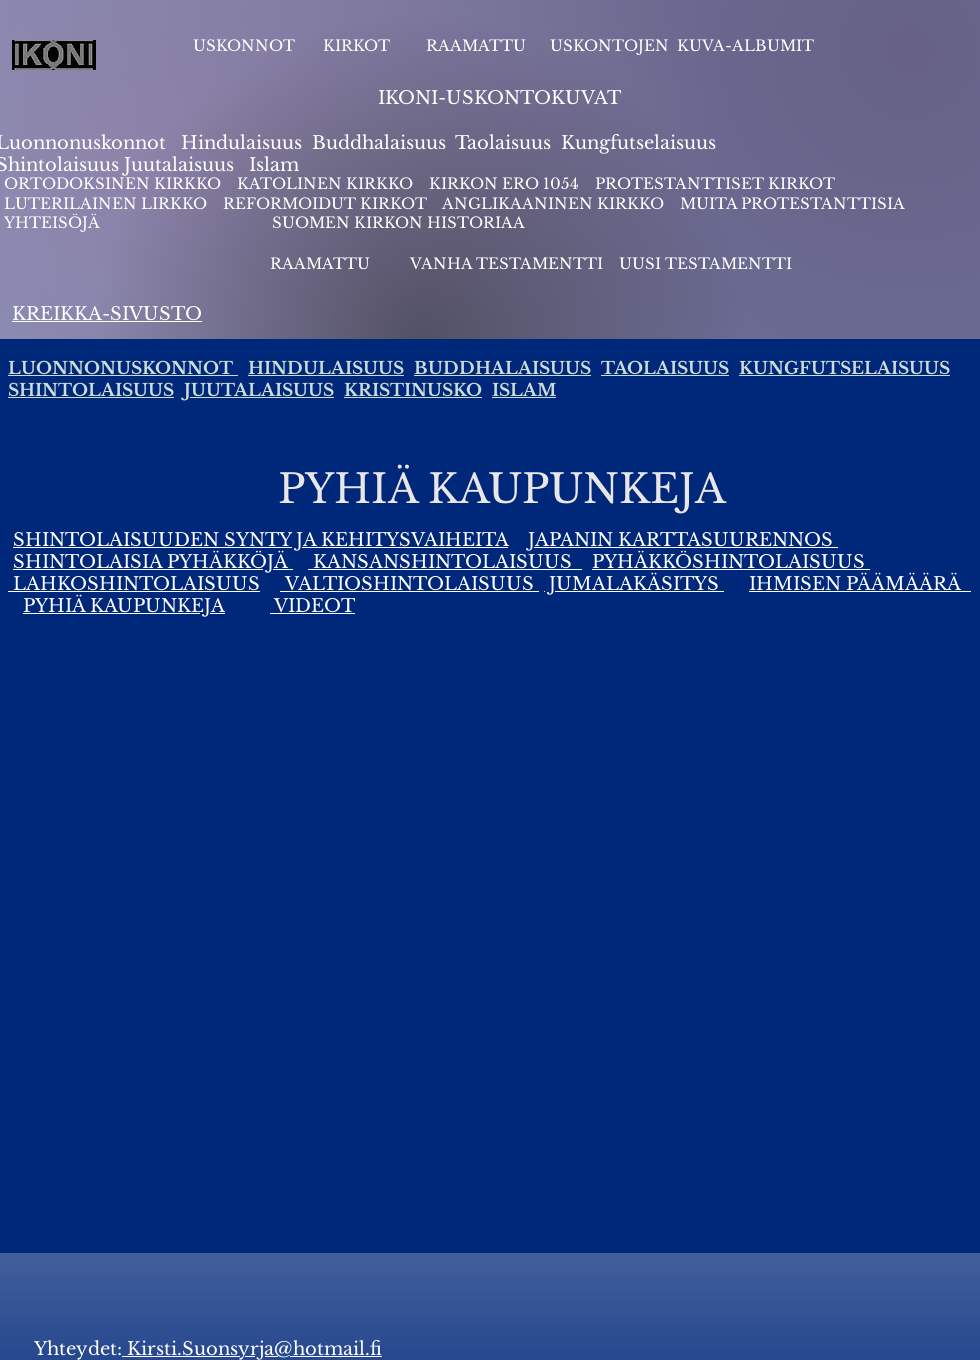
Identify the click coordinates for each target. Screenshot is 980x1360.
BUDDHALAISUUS (502, 368)
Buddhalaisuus (379, 143)
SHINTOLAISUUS (91, 390)
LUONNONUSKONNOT (123, 368)
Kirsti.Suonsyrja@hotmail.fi (252, 1349)
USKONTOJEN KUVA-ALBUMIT (682, 45)
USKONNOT (244, 45)
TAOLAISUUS (665, 368)
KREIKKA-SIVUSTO (107, 314)
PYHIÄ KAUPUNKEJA (124, 606)
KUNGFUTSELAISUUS (844, 368)
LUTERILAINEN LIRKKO (107, 203)
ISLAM (524, 390)
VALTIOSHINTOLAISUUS (409, 584)
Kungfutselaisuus (638, 143)
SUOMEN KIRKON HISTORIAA (398, 222)
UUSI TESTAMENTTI (705, 263)
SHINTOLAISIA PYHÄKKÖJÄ (153, 562)
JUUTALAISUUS (259, 390)
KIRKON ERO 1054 (504, 183)
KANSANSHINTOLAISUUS (445, 562)
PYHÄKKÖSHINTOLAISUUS (731, 562)
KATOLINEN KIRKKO (327, 183)
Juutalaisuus (179, 165)
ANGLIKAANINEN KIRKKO (553, 203)
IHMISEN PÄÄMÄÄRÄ (860, 584)
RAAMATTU (476, 45)
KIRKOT (358, 45)
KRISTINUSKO (413, 390)
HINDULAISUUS (326, 368)
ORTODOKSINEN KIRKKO (114, 183)
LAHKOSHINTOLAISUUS (134, 584)
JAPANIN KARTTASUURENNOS (683, 540)
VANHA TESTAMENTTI (508, 263)
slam (277, 165)
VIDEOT (312, 606)
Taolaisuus (503, 143)
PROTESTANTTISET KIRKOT (715, 183)
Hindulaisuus (239, 143)
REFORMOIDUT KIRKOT (325, 203)
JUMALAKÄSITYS (634, 584)
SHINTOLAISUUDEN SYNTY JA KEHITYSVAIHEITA (260, 540)
